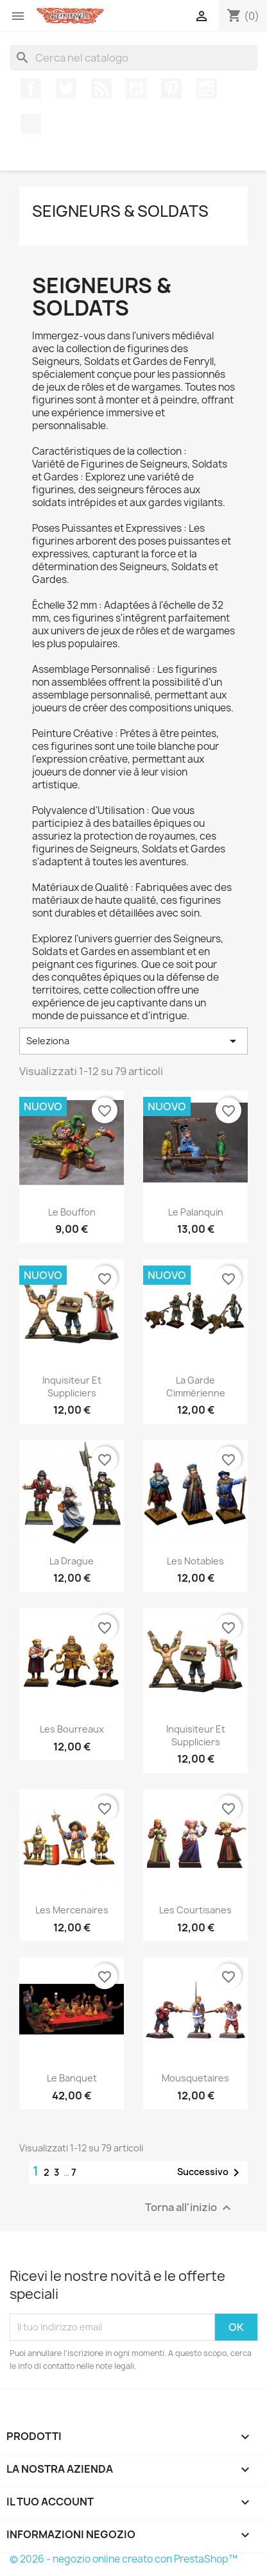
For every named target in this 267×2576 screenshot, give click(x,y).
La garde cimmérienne (195, 1386)
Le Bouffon (72, 1212)
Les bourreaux (72, 1729)
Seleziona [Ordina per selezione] (133, 1041)
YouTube (136, 88)
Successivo (210, 2172)
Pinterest (171, 88)
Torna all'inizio (189, 2207)
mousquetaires (195, 2078)
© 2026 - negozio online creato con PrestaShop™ (123, 2559)
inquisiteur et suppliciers (71, 1386)
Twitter (66, 88)
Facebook (31, 88)
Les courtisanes (195, 1910)
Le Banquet (72, 2078)
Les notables (195, 1561)
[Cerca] (133, 58)
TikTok (31, 124)
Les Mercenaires (71, 1910)
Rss (101, 88)
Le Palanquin (195, 1212)
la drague (71, 1561)
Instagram (206, 88)
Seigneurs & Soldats (120, 211)
